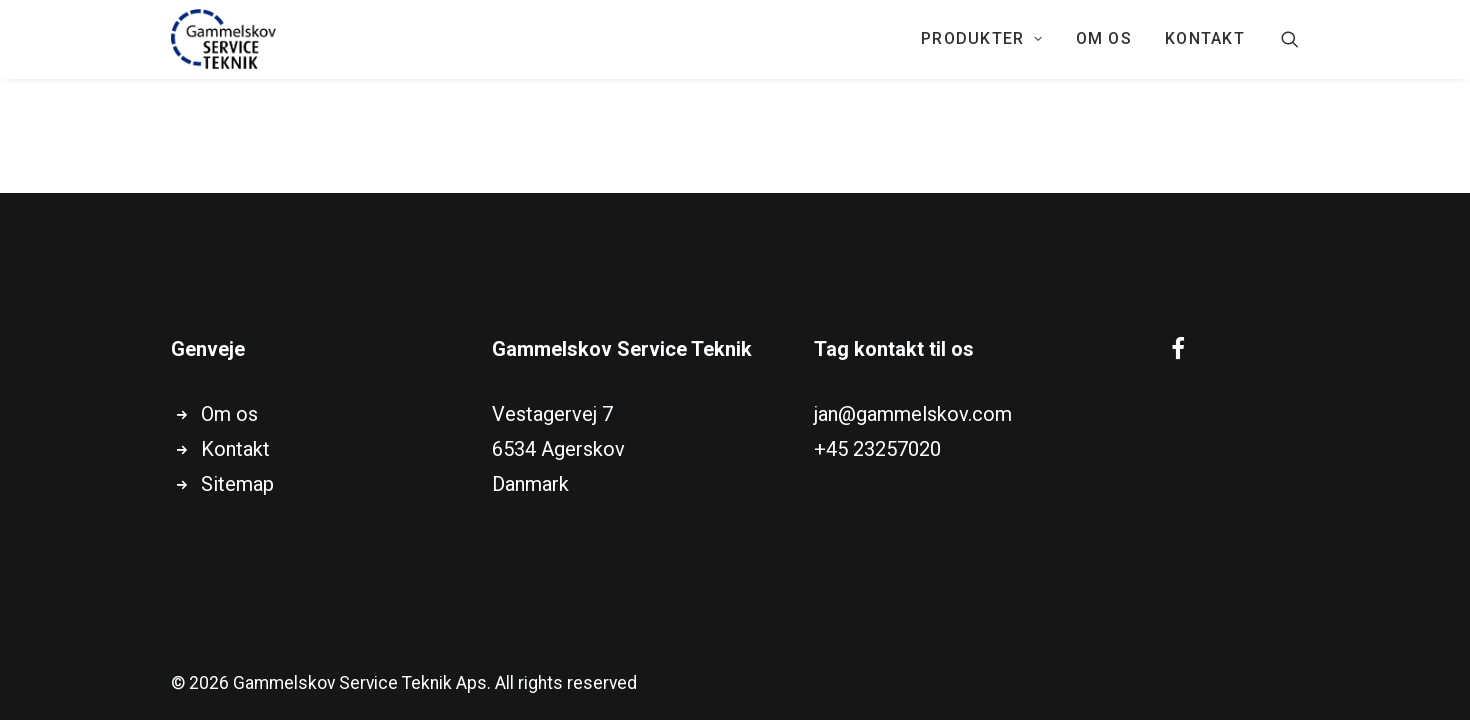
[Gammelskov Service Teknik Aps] (223, 39)
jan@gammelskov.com (913, 414)
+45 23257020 (877, 449)
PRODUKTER (982, 38)
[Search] (1290, 39)
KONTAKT (1205, 38)
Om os (1104, 38)
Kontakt (235, 449)
